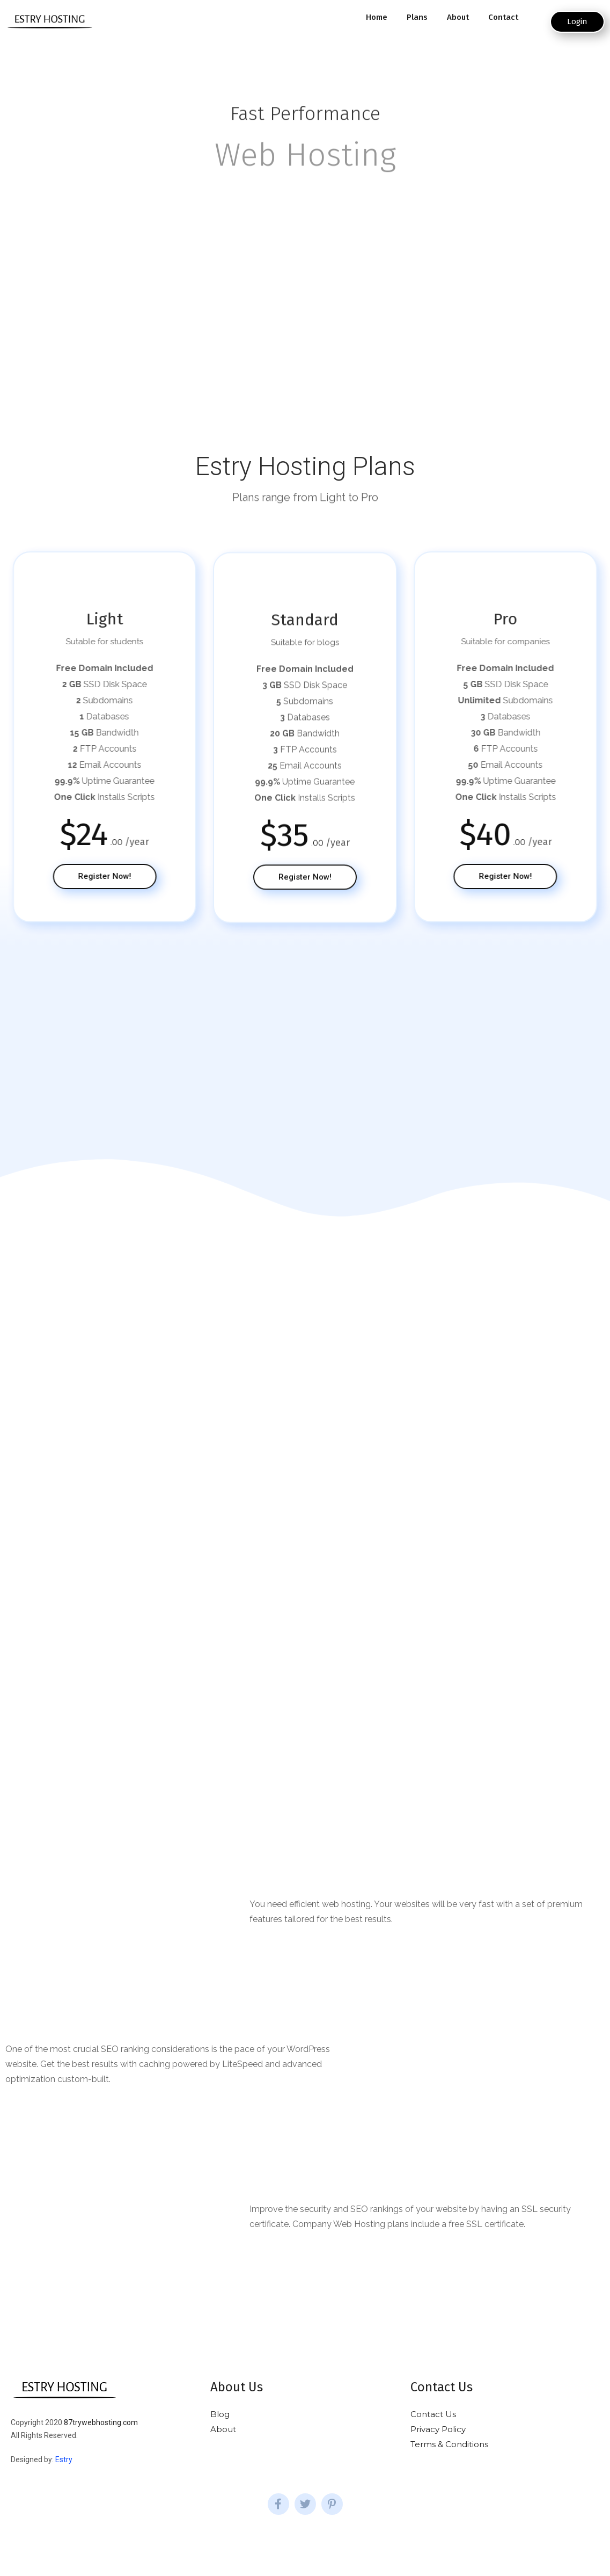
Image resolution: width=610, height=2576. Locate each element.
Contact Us (433, 2414)
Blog (220, 2414)
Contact (503, 17)
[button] (577, 22)
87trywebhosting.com (101, 2422)
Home (376, 17)
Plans (417, 17)
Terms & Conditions (449, 2444)
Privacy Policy (438, 2429)
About (458, 17)
